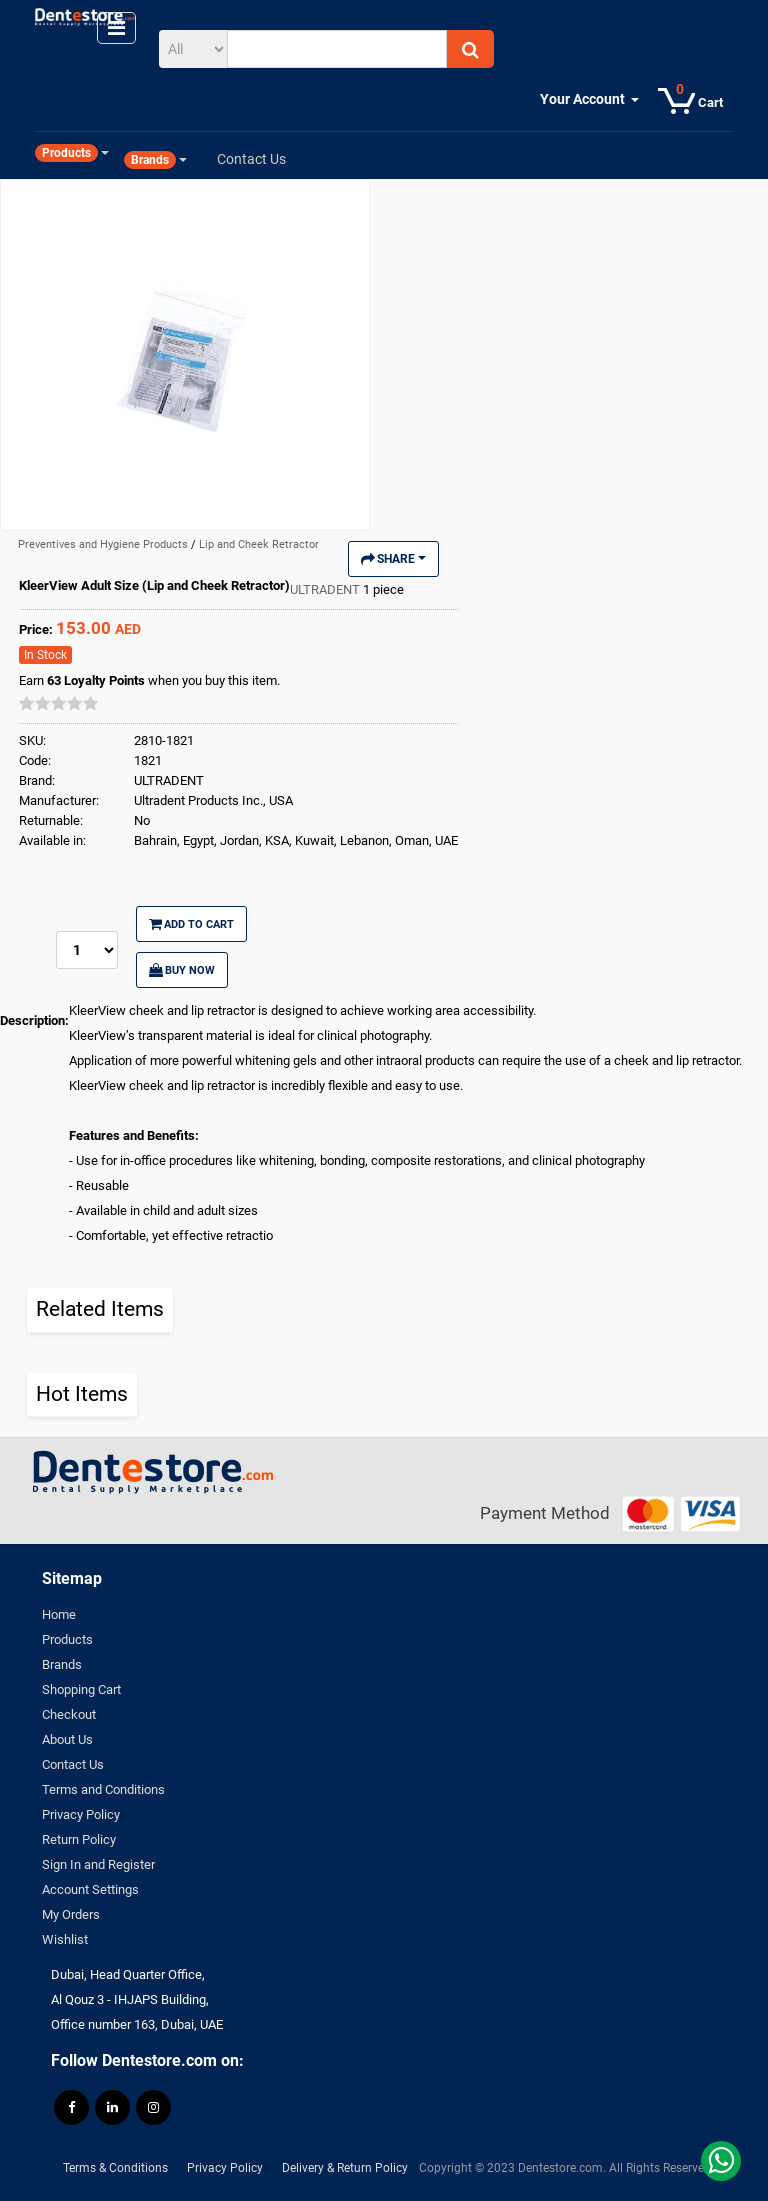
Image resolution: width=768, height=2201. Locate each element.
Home (59, 1614)
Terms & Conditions (115, 2168)
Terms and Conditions (103, 1789)
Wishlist (65, 1939)
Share (393, 559)
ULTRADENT (326, 589)
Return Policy (79, 1839)
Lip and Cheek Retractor (259, 544)
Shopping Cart (81, 1689)
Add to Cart (191, 924)
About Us (67, 1739)
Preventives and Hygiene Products (104, 544)
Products (67, 1639)
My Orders (71, 1914)
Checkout (69, 1714)
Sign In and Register (98, 1864)
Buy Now (182, 970)
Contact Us (73, 1764)
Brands (62, 1664)
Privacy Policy (81, 1814)
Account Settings (90, 1889)
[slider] (59, 703)
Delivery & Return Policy (345, 2168)
